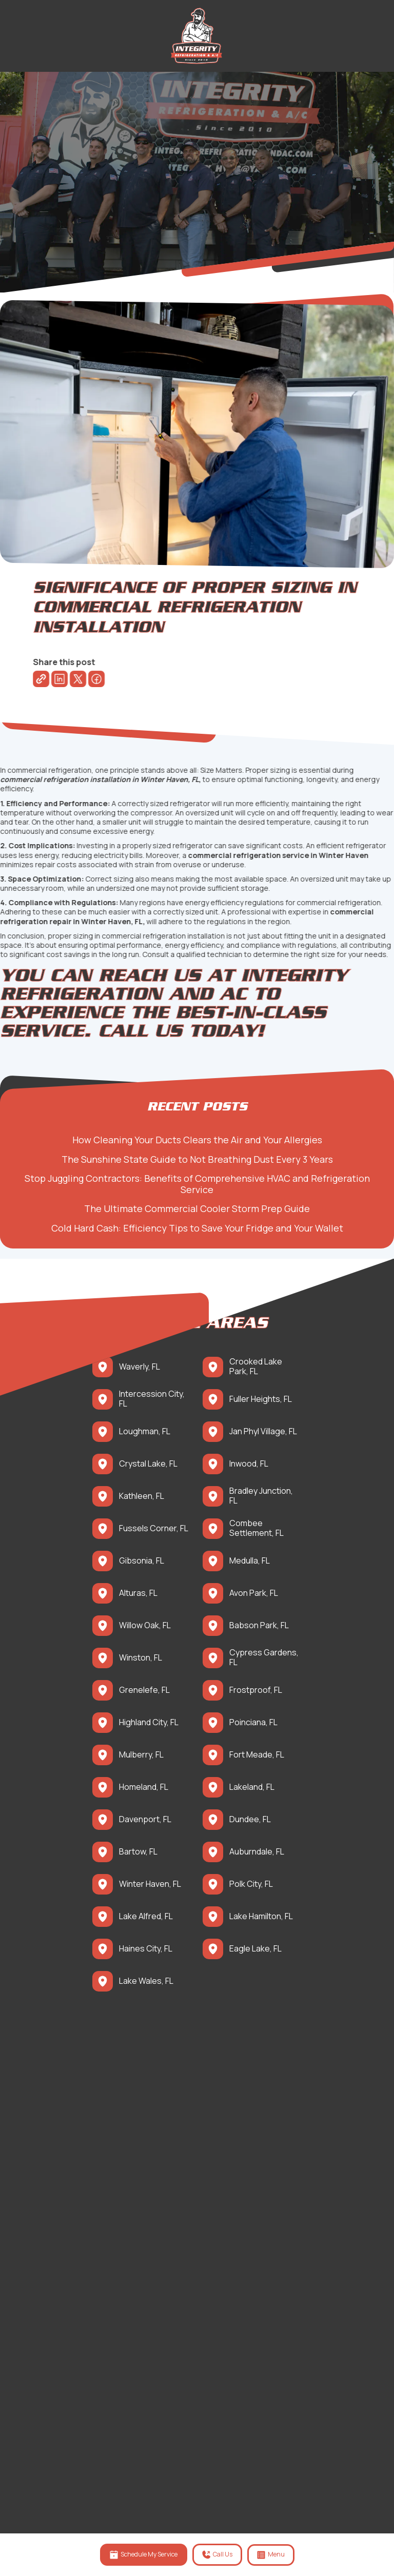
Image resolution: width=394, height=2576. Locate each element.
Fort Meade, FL (256, 1755)
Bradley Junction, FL (261, 1496)
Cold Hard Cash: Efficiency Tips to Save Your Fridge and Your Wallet (202, 1228)
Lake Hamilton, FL (261, 1916)
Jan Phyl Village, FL (263, 1431)
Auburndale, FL (256, 1852)
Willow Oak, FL (145, 1625)
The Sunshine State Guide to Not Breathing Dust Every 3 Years (202, 1159)
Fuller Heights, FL (260, 1399)
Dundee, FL (250, 1819)
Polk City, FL (251, 1884)
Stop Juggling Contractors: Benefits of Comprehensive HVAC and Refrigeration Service (202, 1184)
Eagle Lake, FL (255, 1949)
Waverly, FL (139, 1367)
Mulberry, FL (141, 1755)
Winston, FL (140, 1658)
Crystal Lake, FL (148, 1464)
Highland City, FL (149, 1722)
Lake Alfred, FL (146, 1916)
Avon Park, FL (253, 1593)
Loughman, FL (144, 1431)
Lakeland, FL (251, 1787)
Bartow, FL (138, 1852)
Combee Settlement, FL (256, 1528)
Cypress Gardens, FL (264, 1657)
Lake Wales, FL (146, 1981)
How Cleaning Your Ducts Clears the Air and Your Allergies (202, 1140)
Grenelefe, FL (144, 1690)
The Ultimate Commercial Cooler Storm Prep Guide (202, 1208)
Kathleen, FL (141, 1496)
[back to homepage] (197, 36)
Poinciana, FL (253, 1722)
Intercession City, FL (152, 1399)
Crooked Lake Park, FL (255, 1366)
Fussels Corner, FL (153, 1528)
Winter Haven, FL (150, 1884)
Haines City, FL (145, 1949)
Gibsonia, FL (141, 1561)
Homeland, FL (143, 1787)
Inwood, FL (248, 1464)
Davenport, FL (145, 1819)
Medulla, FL (249, 1561)
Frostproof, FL (255, 1690)
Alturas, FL (138, 1593)
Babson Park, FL (259, 1625)
